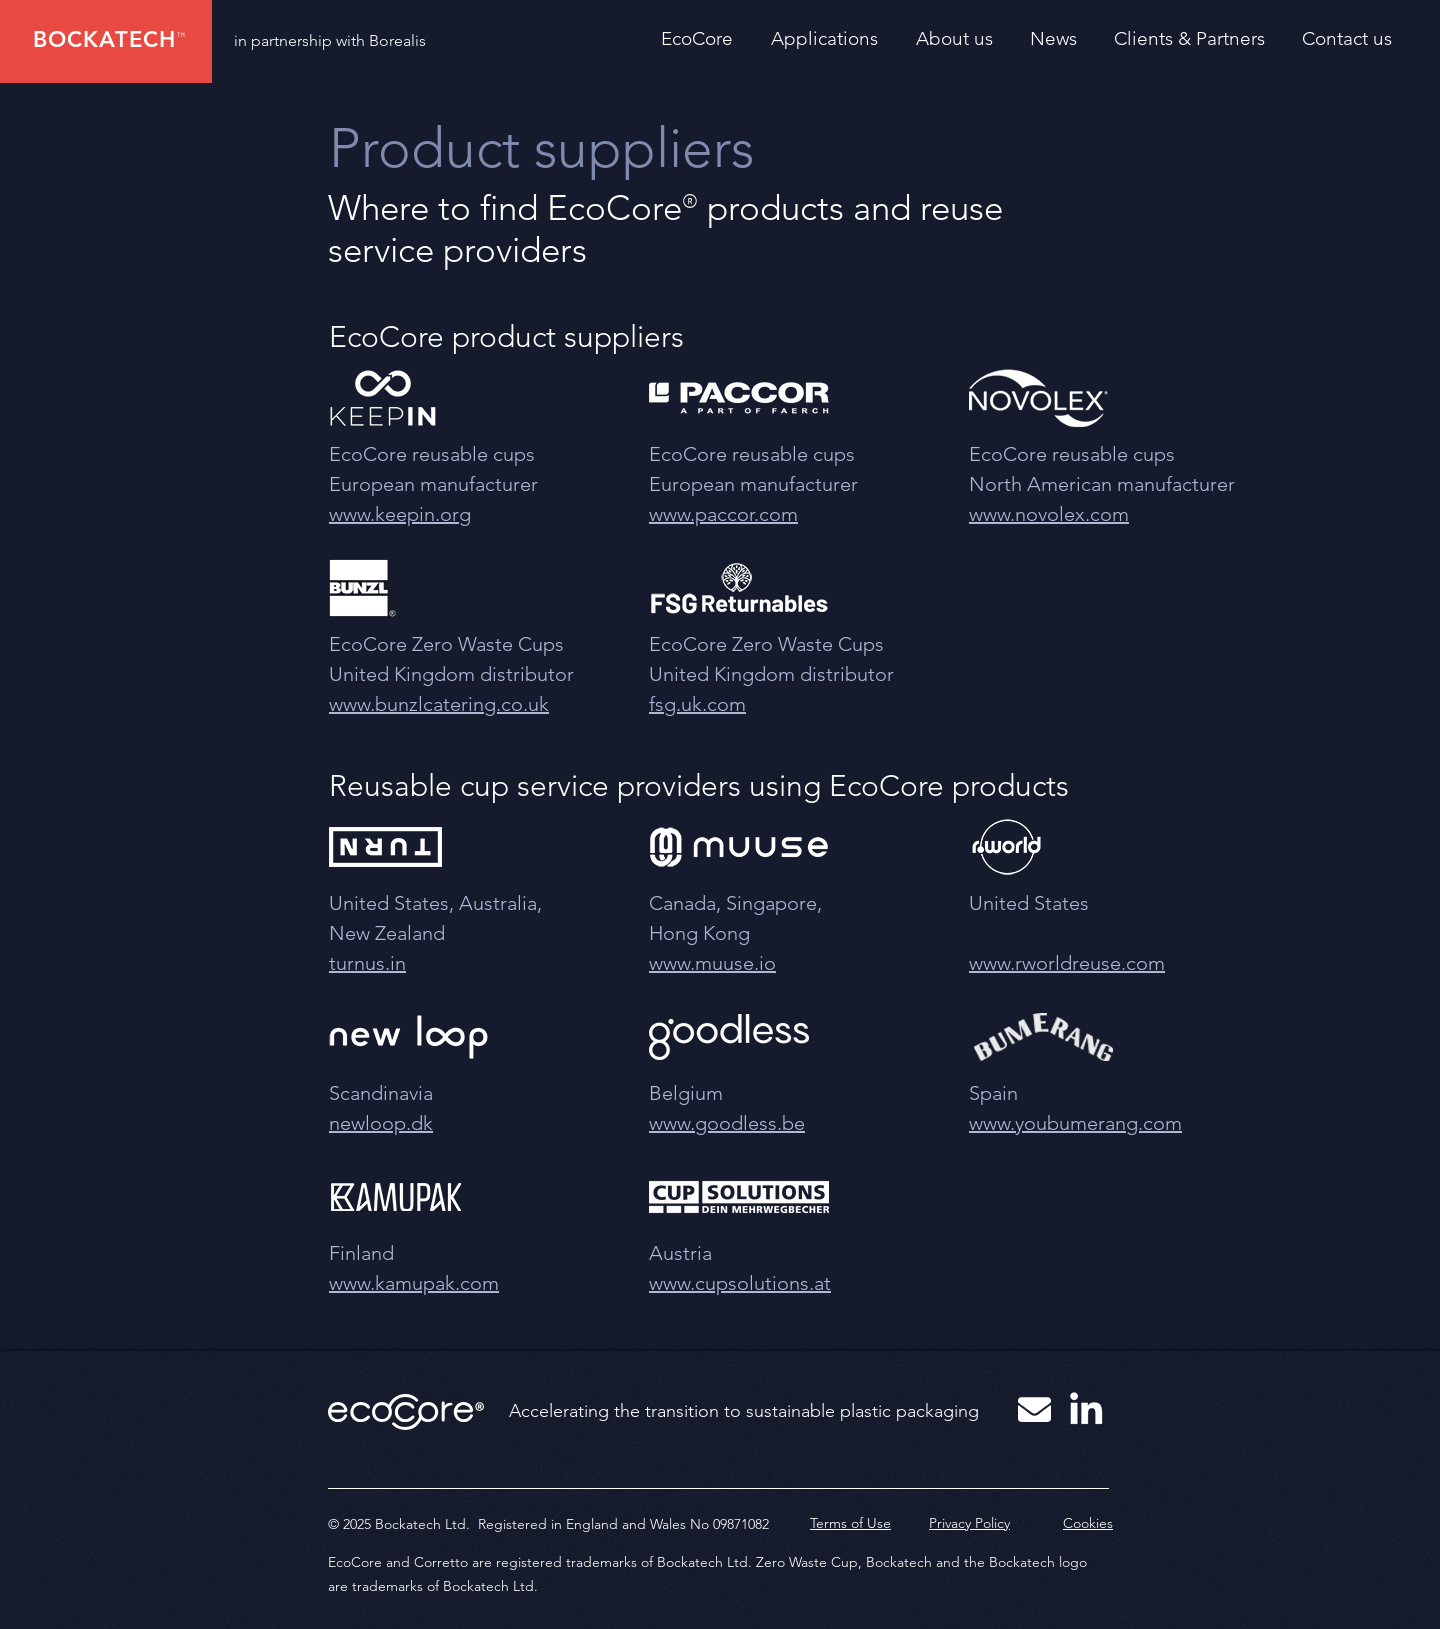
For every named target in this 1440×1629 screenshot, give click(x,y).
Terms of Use (850, 1523)
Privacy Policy (969, 1523)
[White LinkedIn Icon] (1086, 1408)
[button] (833, 39)
